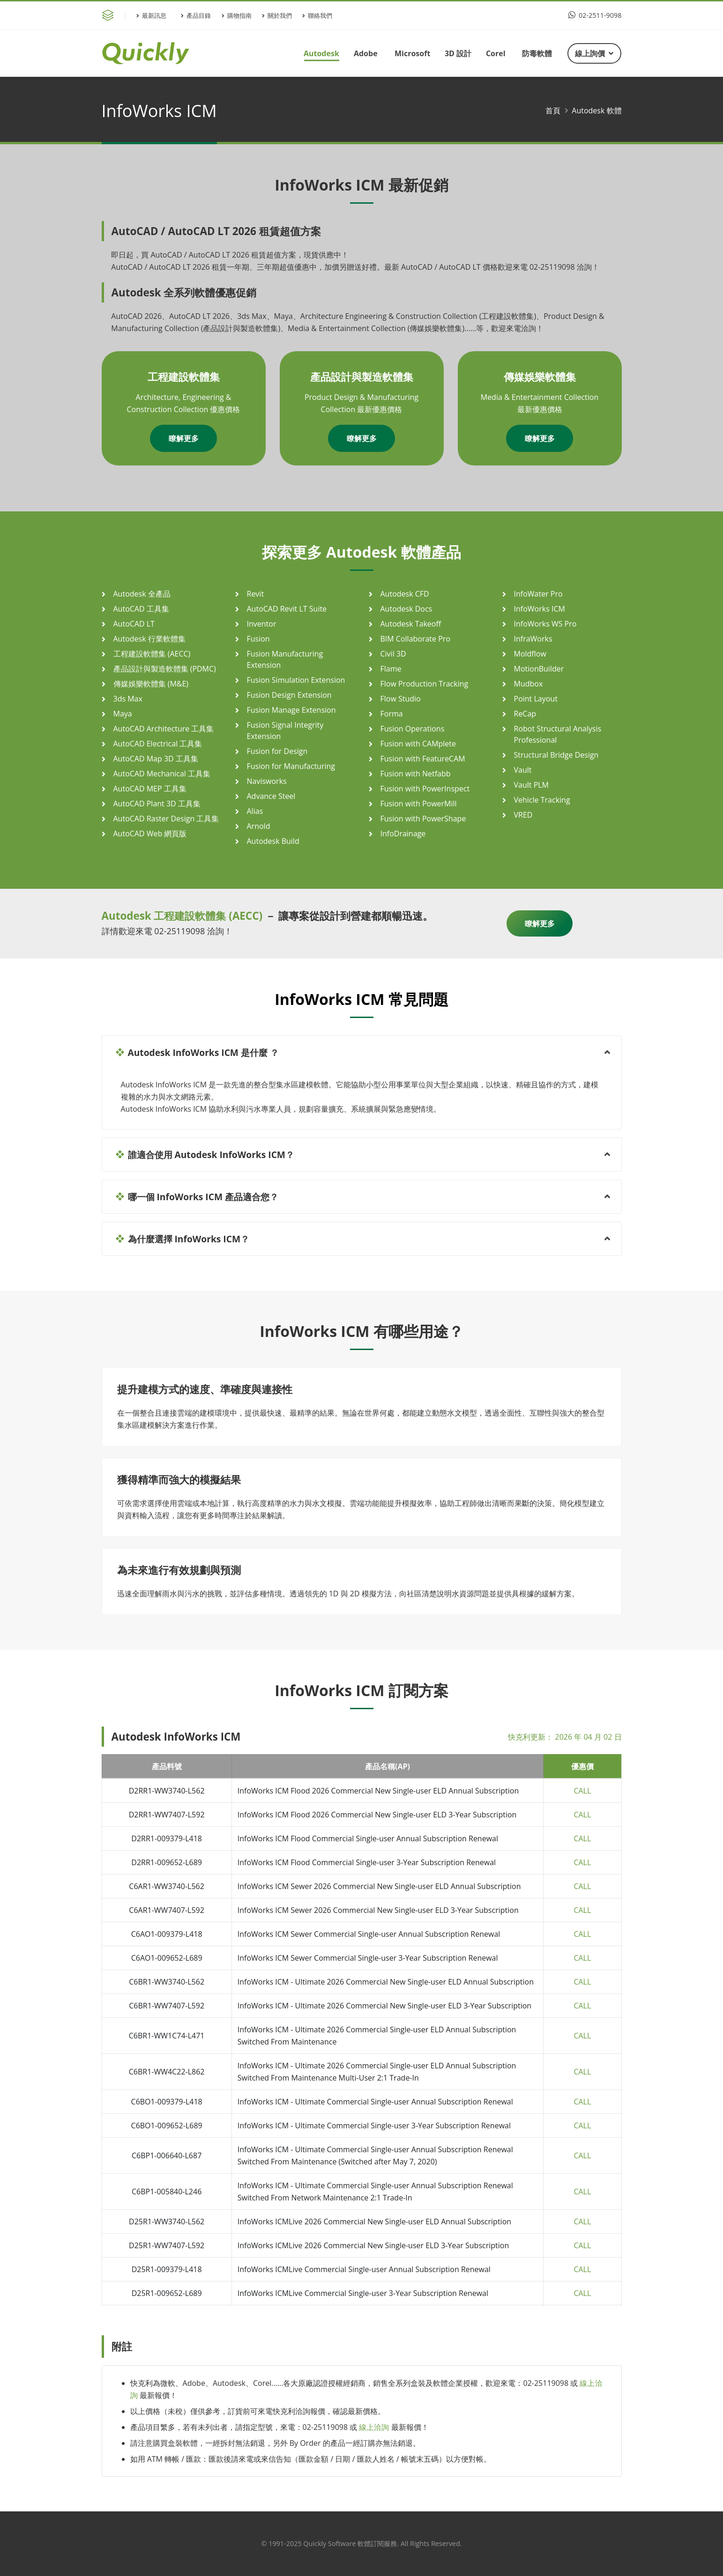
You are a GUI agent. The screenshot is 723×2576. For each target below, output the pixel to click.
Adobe (366, 53)
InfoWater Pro (538, 594)
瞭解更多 (184, 438)
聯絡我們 (317, 15)
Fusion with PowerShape (423, 818)
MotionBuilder (539, 669)
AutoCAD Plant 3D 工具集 (157, 803)
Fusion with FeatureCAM (422, 758)
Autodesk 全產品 (142, 594)
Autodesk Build (273, 841)
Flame (391, 669)
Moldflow (530, 654)
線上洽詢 (374, 2427)
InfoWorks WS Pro (545, 624)
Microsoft (412, 53)
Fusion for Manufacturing (291, 766)
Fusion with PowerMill (418, 803)
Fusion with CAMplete (418, 743)
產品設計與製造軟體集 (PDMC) (164, 669)
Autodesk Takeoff (410, 624)
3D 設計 (458, 53)
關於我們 (277, 15)
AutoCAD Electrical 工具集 (157, 743)
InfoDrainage (403, 833)
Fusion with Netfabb (415, 773)
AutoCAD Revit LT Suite (287, 609)
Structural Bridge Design (556, 755)
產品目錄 (196, 15)
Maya (122, 714)
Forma (391, 714)
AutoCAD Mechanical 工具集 (162, 773)
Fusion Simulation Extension (296, 680)
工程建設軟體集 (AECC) (152, 654)
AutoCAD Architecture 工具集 (163, 728)
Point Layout (536, 699)
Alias (255, 811)
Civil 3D (393, 654)
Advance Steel (271, 796)
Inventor (261, 624)
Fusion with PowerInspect (425, 788)
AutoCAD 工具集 (141, 609)
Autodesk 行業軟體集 (149, 639)
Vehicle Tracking (542, 800)
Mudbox (528, 684)
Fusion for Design (277, 751)
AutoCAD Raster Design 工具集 (166, 818)
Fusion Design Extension (289, 695)
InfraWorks (533, 639)
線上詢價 (594, 53)
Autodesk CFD (404, 594)
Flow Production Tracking (424, 684)
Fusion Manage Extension (291, 710)
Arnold (258, 826)
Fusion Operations (412, 728)
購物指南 (237, 15)
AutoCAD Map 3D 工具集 (155, 758)
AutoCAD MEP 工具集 (149, 788)
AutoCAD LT (134, 624)
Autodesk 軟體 (596, 110)
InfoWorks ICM (539, 609)
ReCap (525, 714)
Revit (255, 594)
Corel (496, 53)
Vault (523, 770)
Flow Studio (400, 699)
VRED (523, 815)
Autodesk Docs (406, 609)
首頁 (552, 110)
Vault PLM (531, 785)
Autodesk (321, 53)
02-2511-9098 (594, 15)
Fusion (258, 639)
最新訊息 (151, 15)
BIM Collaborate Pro (415, 639)
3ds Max (127, 699)
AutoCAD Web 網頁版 (150, 833)
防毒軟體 (537, 53)
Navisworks (267, 781)
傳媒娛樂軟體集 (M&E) (151, 684)
